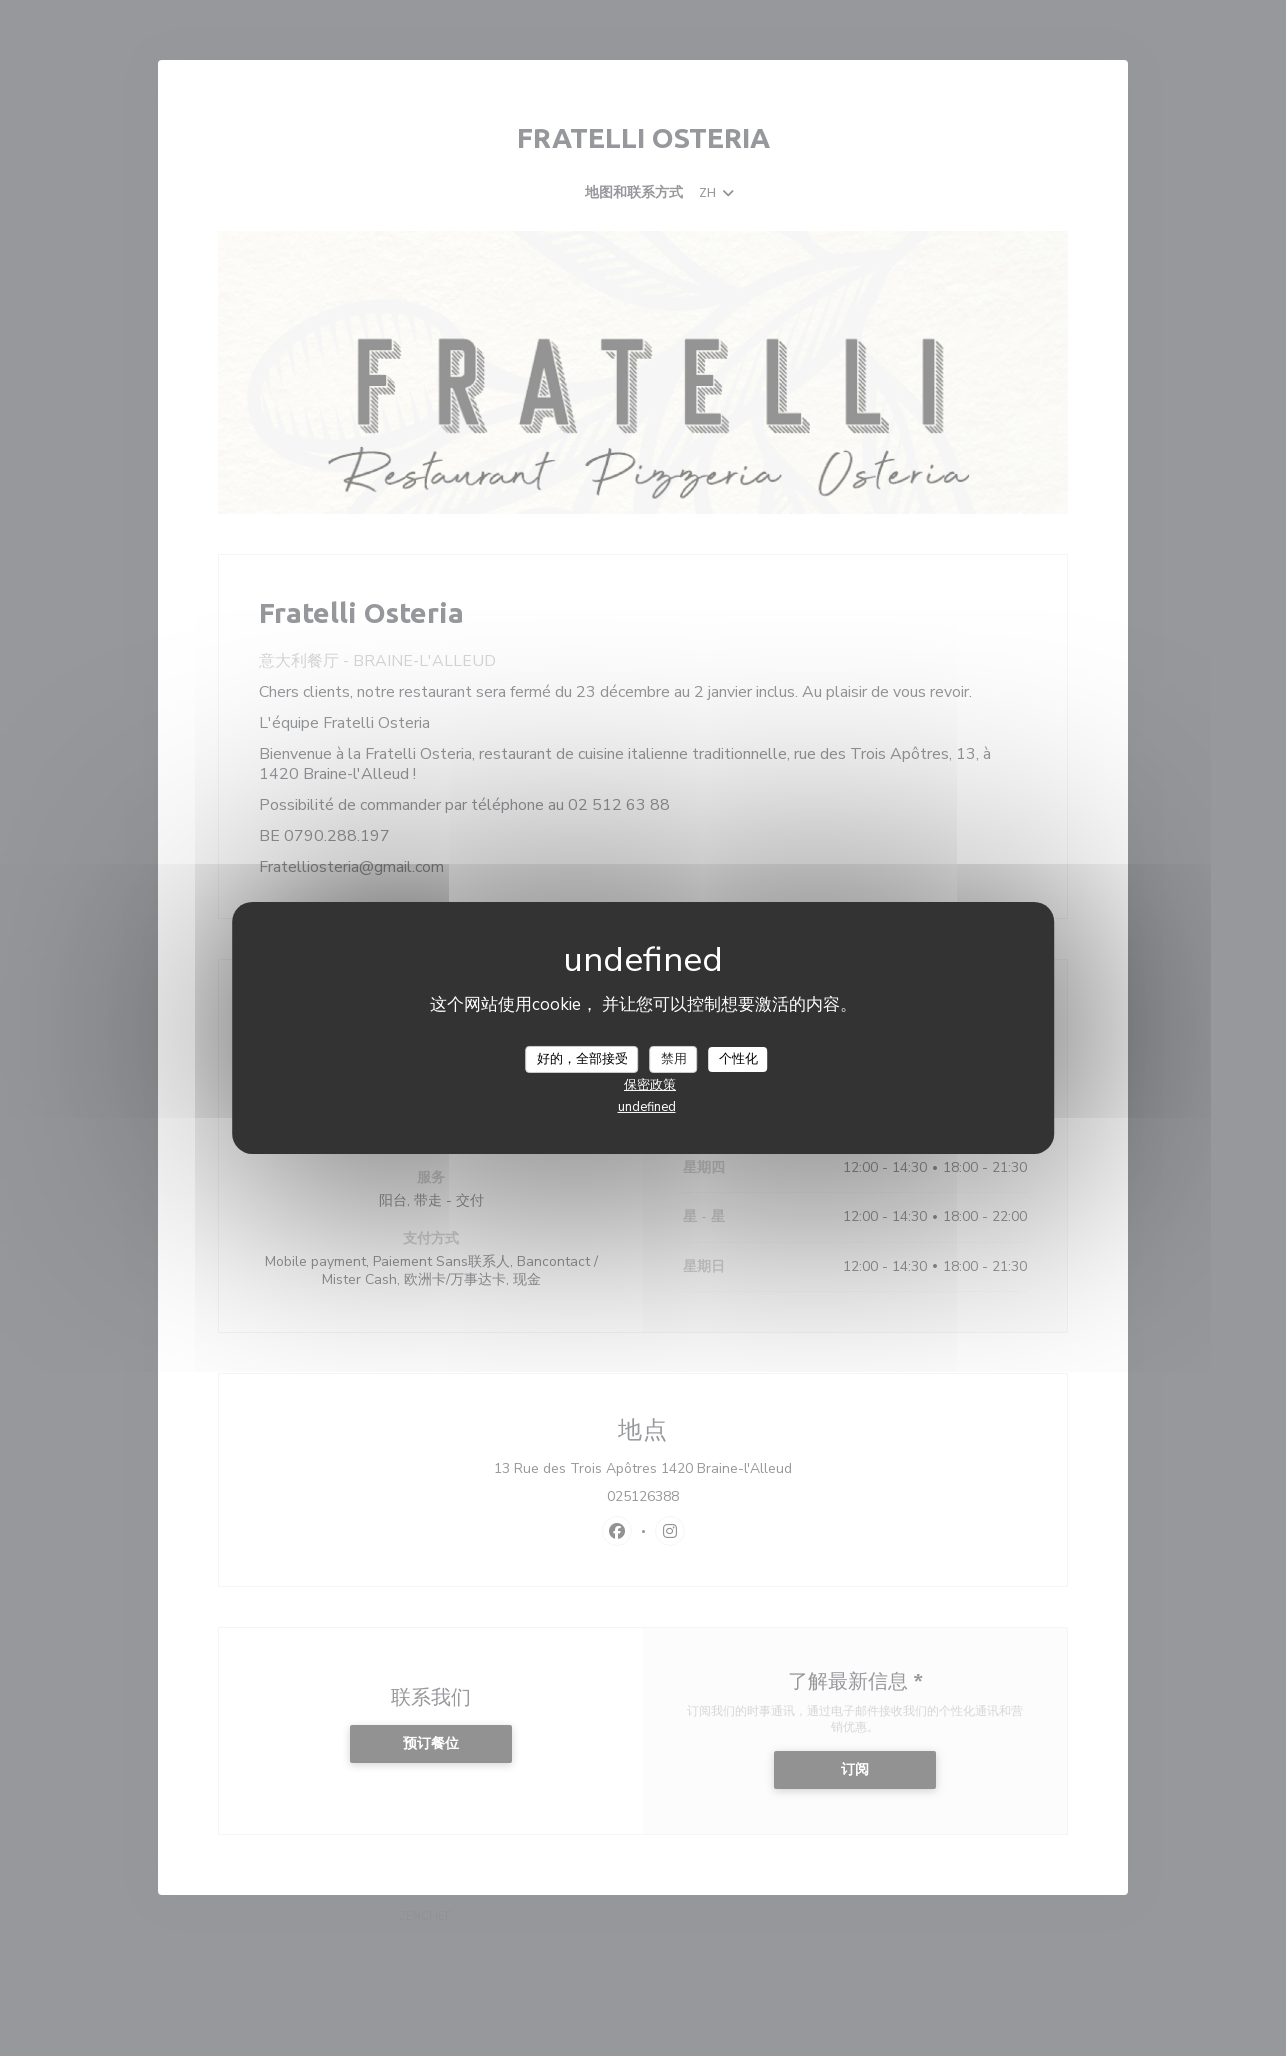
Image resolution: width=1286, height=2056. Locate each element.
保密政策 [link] (650, 1085)
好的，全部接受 (582, 1058)
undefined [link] (647, 1107)
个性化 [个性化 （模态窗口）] (738, 1058)
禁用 (674, 1058)
